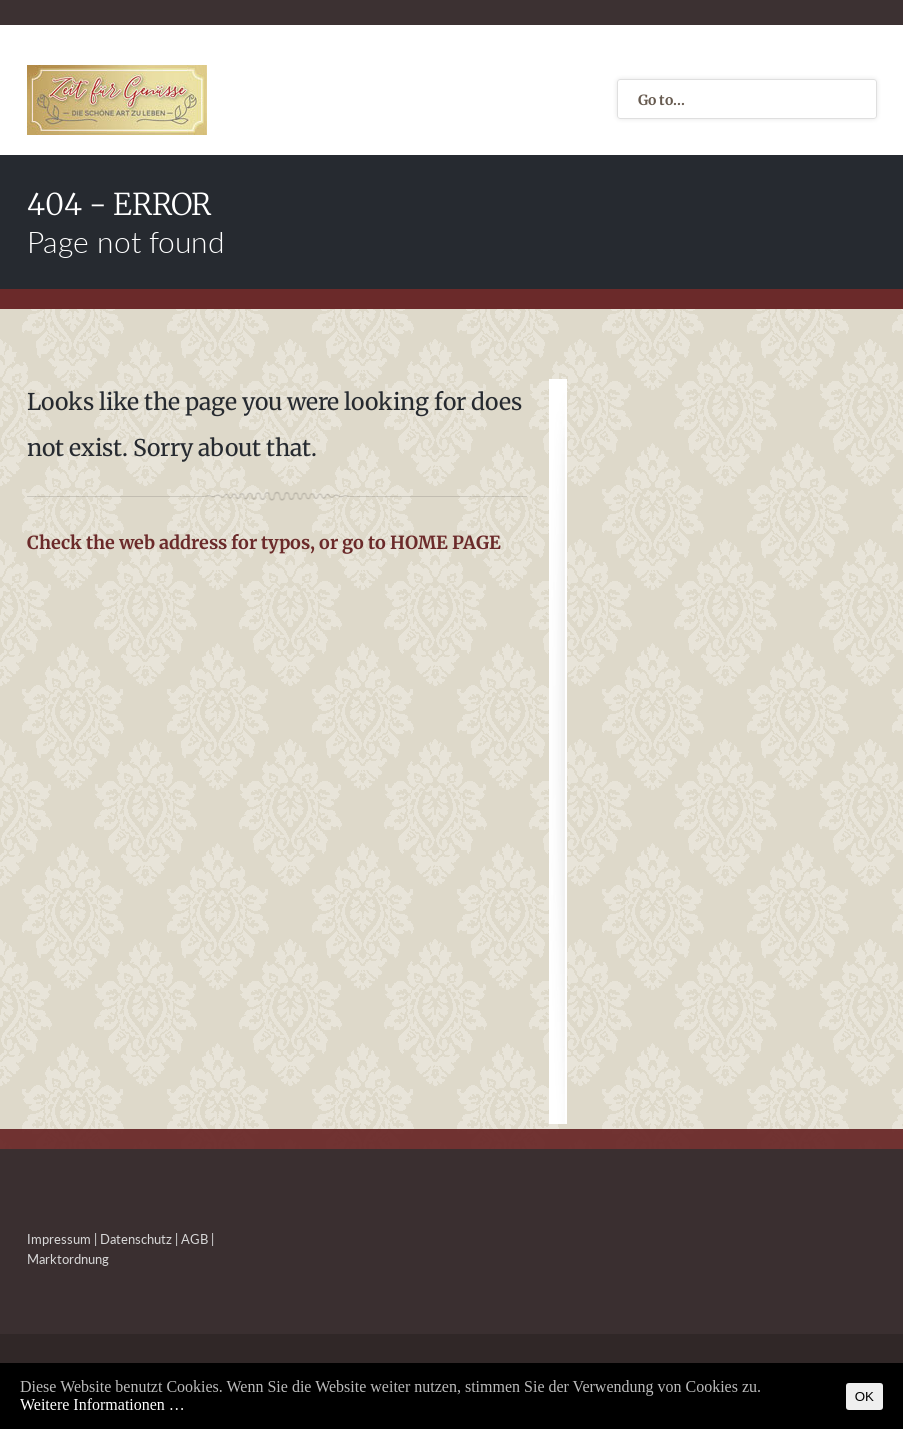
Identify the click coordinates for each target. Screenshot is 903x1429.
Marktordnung (68, 1259)
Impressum (59, 1239)
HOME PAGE (445, 542)
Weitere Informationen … (102, 1404)
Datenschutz (136, 1239)
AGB (194, 1239)
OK (864, 1396)
